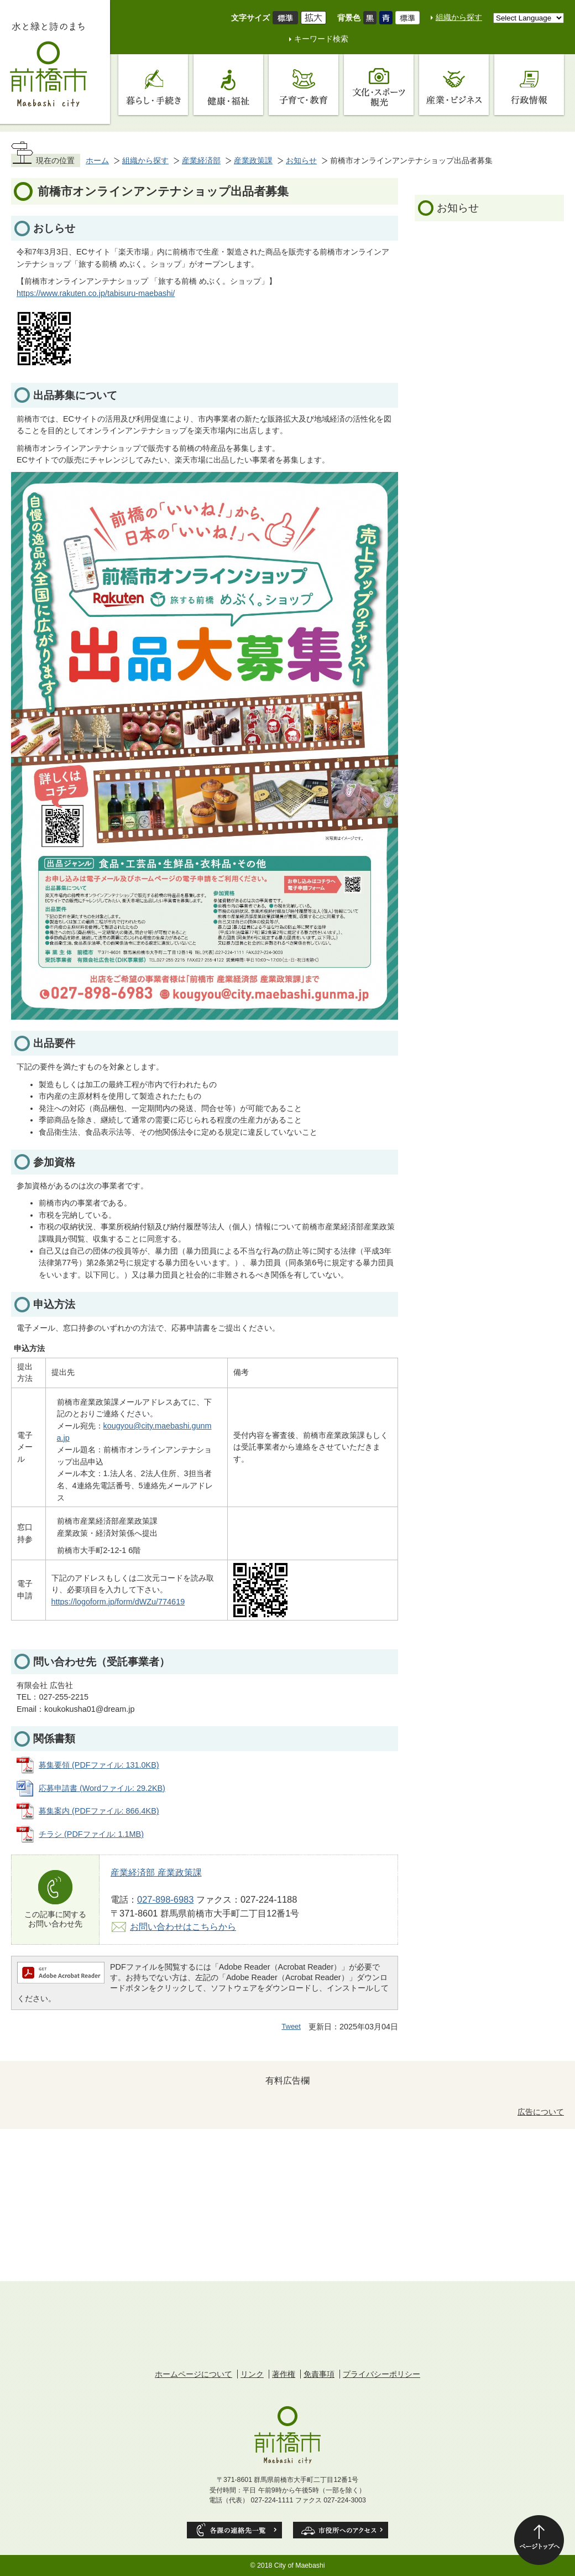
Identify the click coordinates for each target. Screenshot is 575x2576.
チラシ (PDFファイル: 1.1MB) (91, 1834)
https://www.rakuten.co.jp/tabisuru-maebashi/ (96, 293)
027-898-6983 (165, 1899)
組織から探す (459, 17)
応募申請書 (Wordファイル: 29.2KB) (102, 1788)
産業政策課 (253, 160)
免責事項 (319, 2374)
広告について (541, 2111)
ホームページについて (193, 2374)
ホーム (97, 160)
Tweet (291, 2026)
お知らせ (301, 160)
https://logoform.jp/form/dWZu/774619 (118, 1601)
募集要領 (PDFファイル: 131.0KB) (99, 1764)
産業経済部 (201, 160)
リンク (252, 2374)
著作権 (283, 2374)
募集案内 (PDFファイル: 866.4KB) (99, 1810)
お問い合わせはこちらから (183, 1926)
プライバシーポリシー (381, 2374)
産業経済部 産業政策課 (156, 1872)
